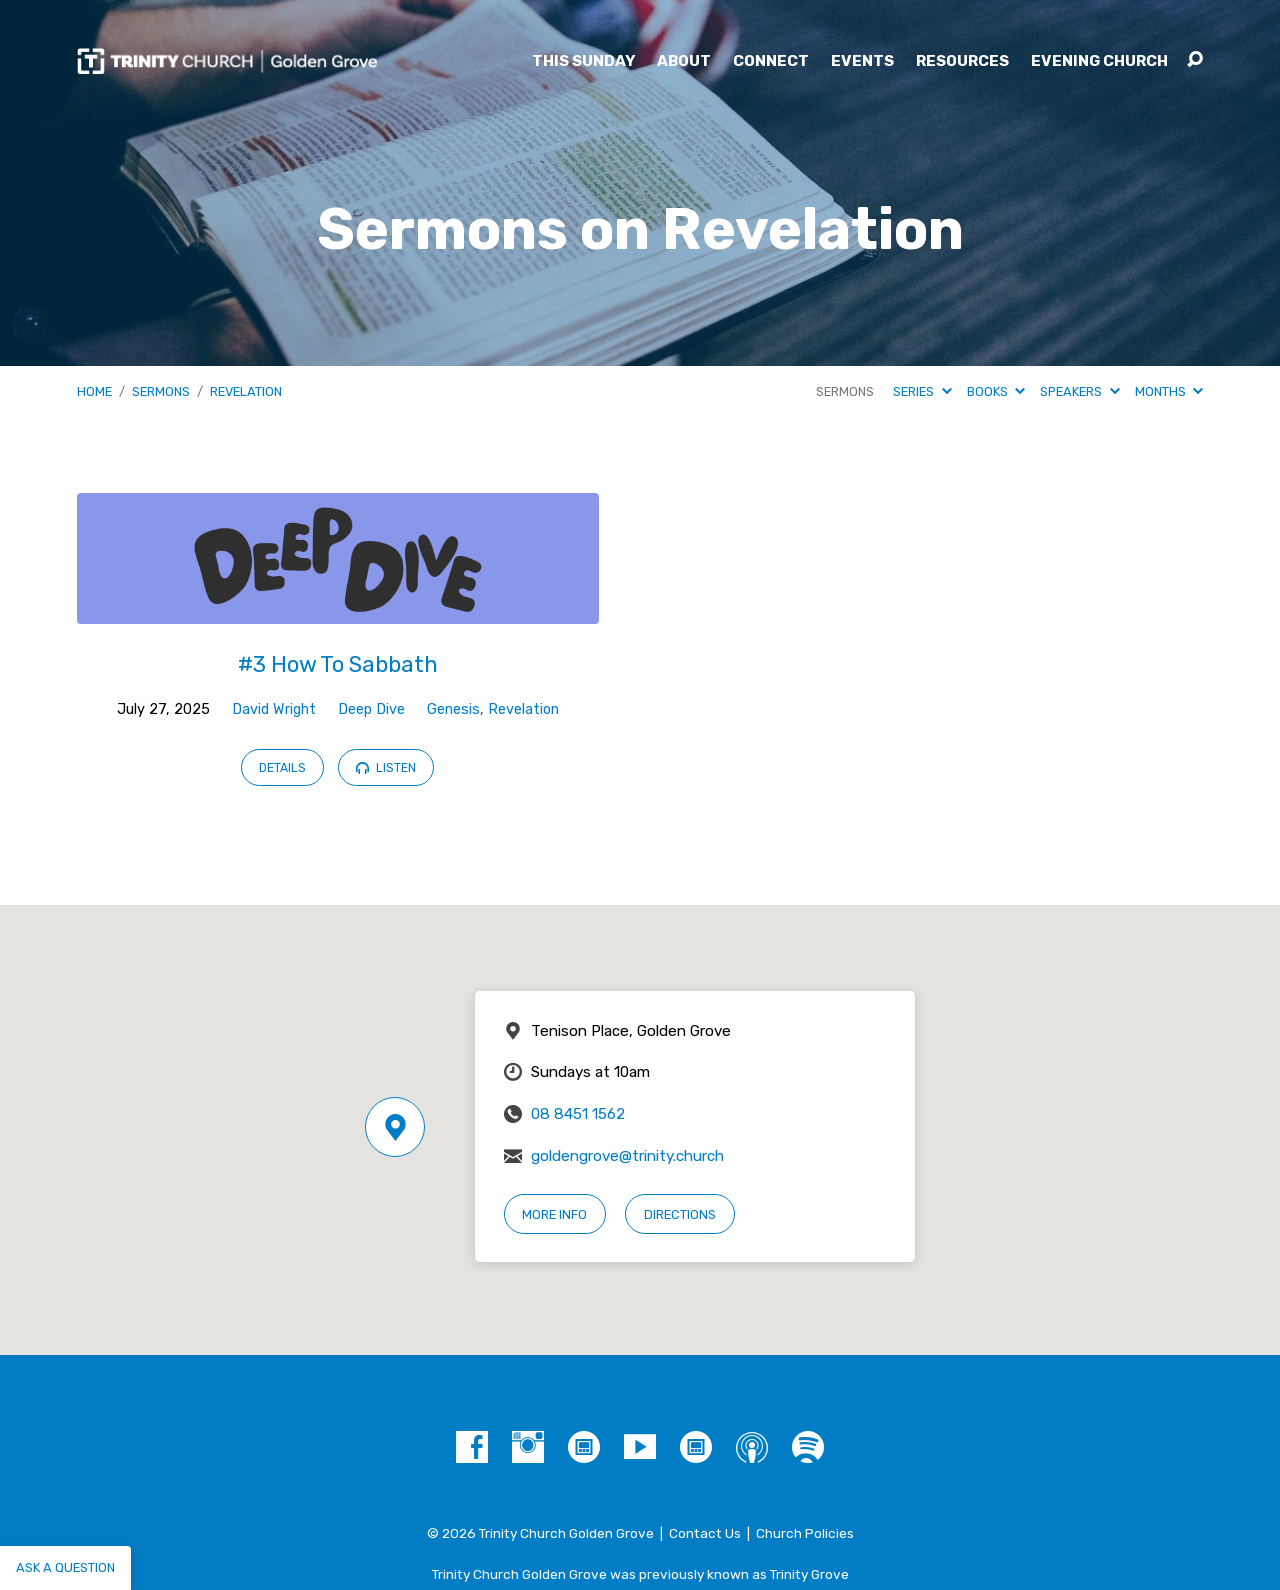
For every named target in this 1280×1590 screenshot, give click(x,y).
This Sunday (583, 61)
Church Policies (805, 1533)
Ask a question (65, 1567)
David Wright (274, 709)
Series (922, 391)
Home (94, 391)
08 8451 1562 (578, 1114)
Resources (962, 61)
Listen (386, 768)
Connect (771, 61)
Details (282, 768)
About (684, 61)
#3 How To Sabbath (338, 664)
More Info (554, 1214)
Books (996, 391)
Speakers (1079, 391)
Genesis (453, 709)
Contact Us (705, 1533)
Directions (680, 1214)
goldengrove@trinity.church (627, 1156)
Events (862, 61)
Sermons (161, 391)
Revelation (246, 391)
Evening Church (1099, 61)
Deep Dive (371, 709)
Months (1169, 391)
